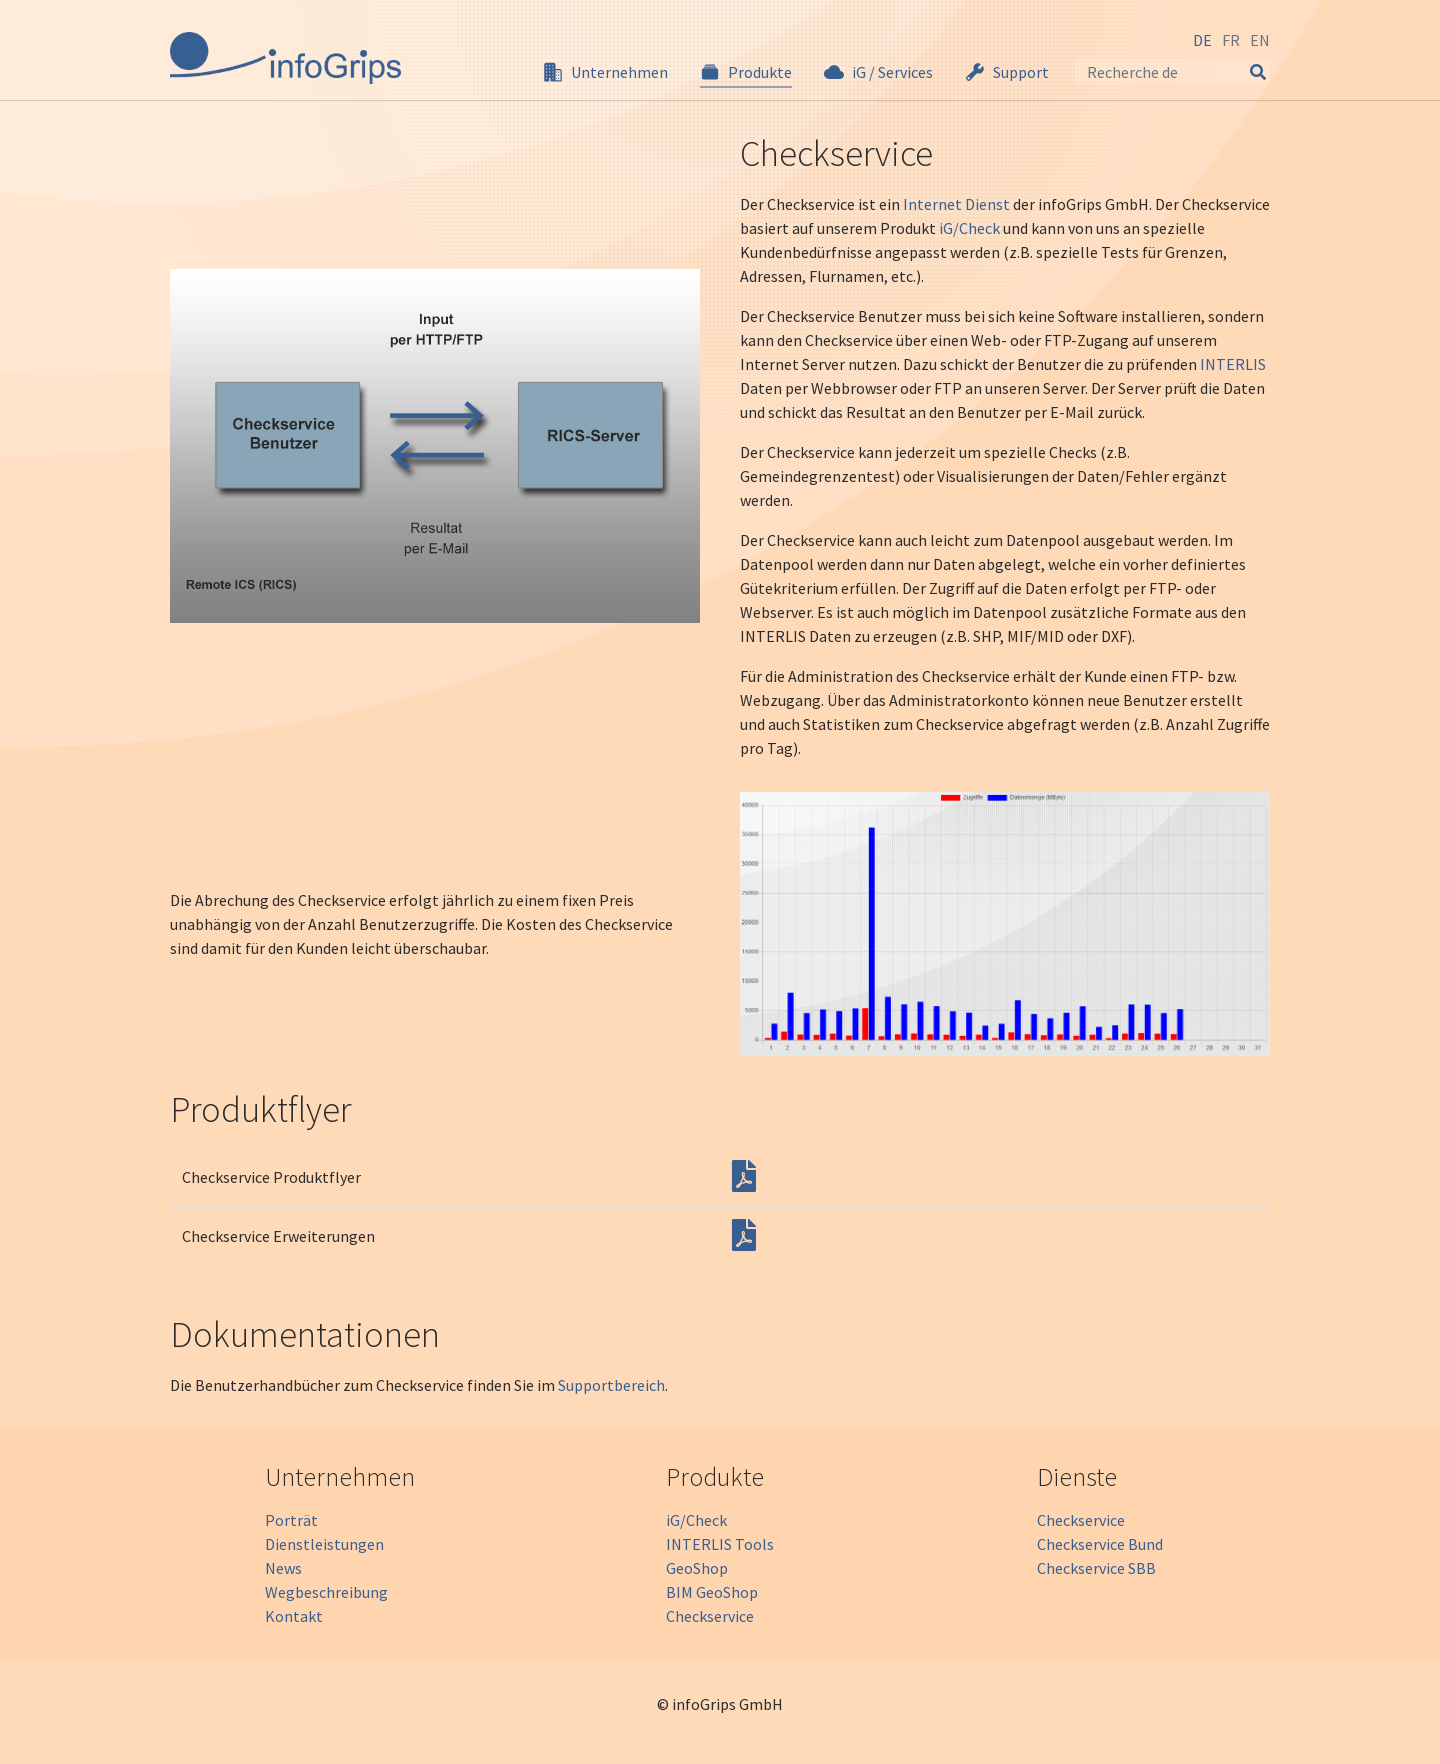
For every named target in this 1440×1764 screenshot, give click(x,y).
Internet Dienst (956, 204)
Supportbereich (611, 1385)
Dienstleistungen (324, 1544)
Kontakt (294, 1616)
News (283, 1568)
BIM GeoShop (712, 1592)
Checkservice (710, 1616)
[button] (605, 72)
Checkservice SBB (1096, 1568)
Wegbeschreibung (326, 1592)
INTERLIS (1233, 364)
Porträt (291, 1520)
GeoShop (697, 1568)
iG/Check (969, 228)
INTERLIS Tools (720, 1544)
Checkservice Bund (1100, 1544)
